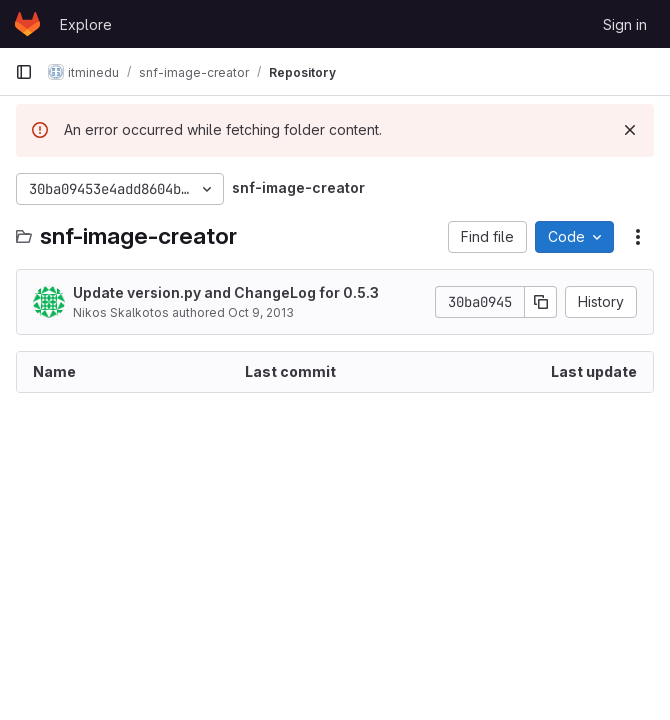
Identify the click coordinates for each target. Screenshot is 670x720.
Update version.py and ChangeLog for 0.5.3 (226, 292)
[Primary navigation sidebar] (24, 72)
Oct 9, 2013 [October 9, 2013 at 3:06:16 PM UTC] (261, 312)
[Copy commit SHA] (541, 302)
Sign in (625, 24)
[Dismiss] (630, 130)
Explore (86, 24)
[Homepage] (27, 24)
